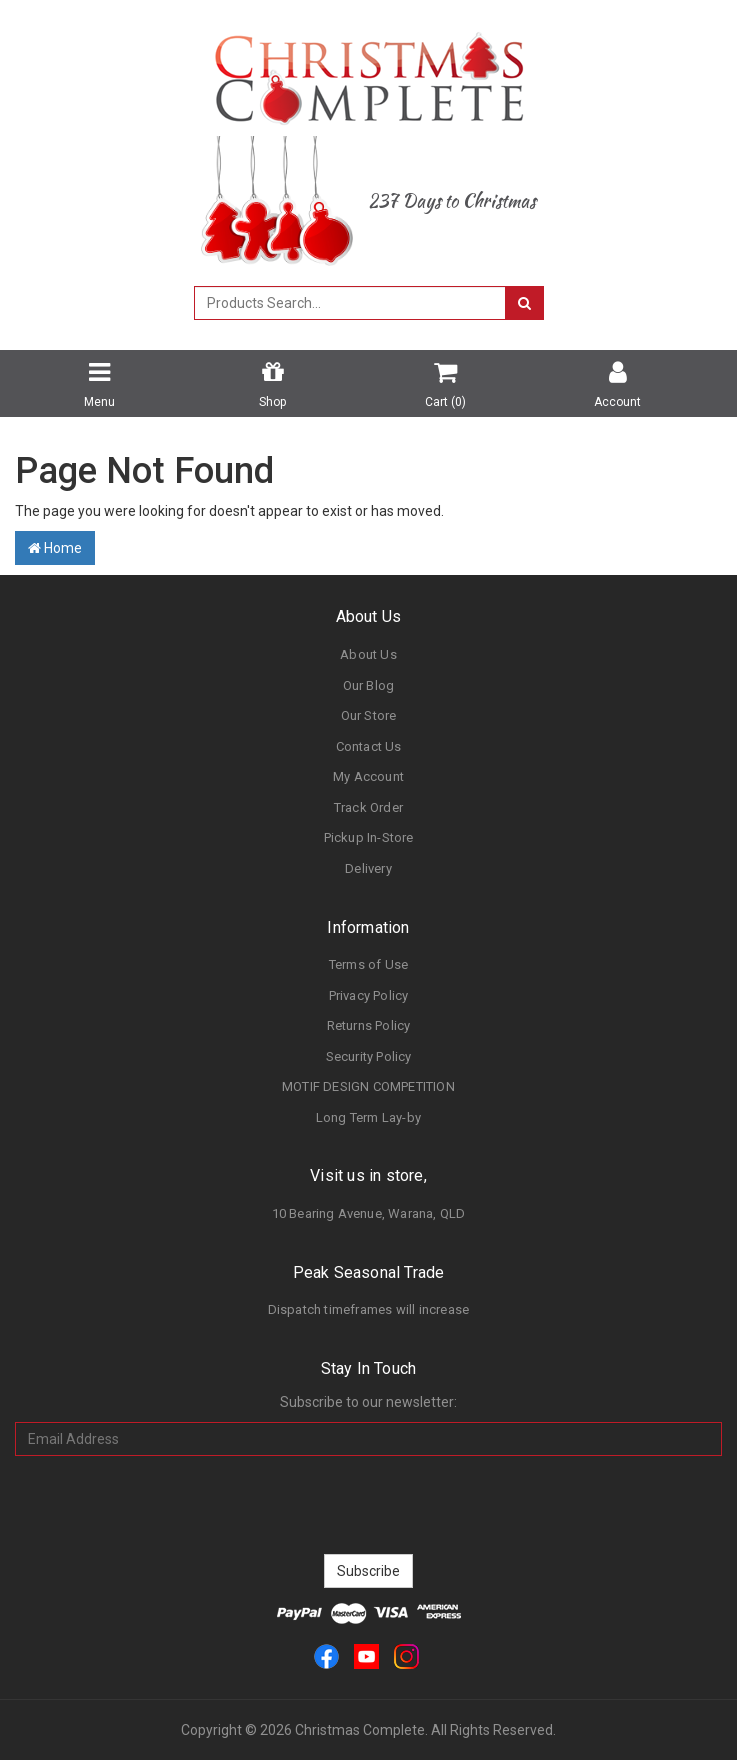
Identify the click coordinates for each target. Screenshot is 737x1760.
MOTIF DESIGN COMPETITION (368, 1086)
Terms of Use (368, 964)
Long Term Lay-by (368, 1117)
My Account (368, 776)
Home (55, 548)
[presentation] (369, 1505)
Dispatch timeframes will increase (369, 1309)
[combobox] (350, 303)
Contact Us (369, 746)
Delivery (368, 868)
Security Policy (369, 1056)
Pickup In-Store (369, 837)
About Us (368, 654)
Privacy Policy (369, 995)
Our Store (369, 715)
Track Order (368, 807)
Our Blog (369, 685)
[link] (326, 1655)
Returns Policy (369, 1025)
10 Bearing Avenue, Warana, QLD (369, 1213)
